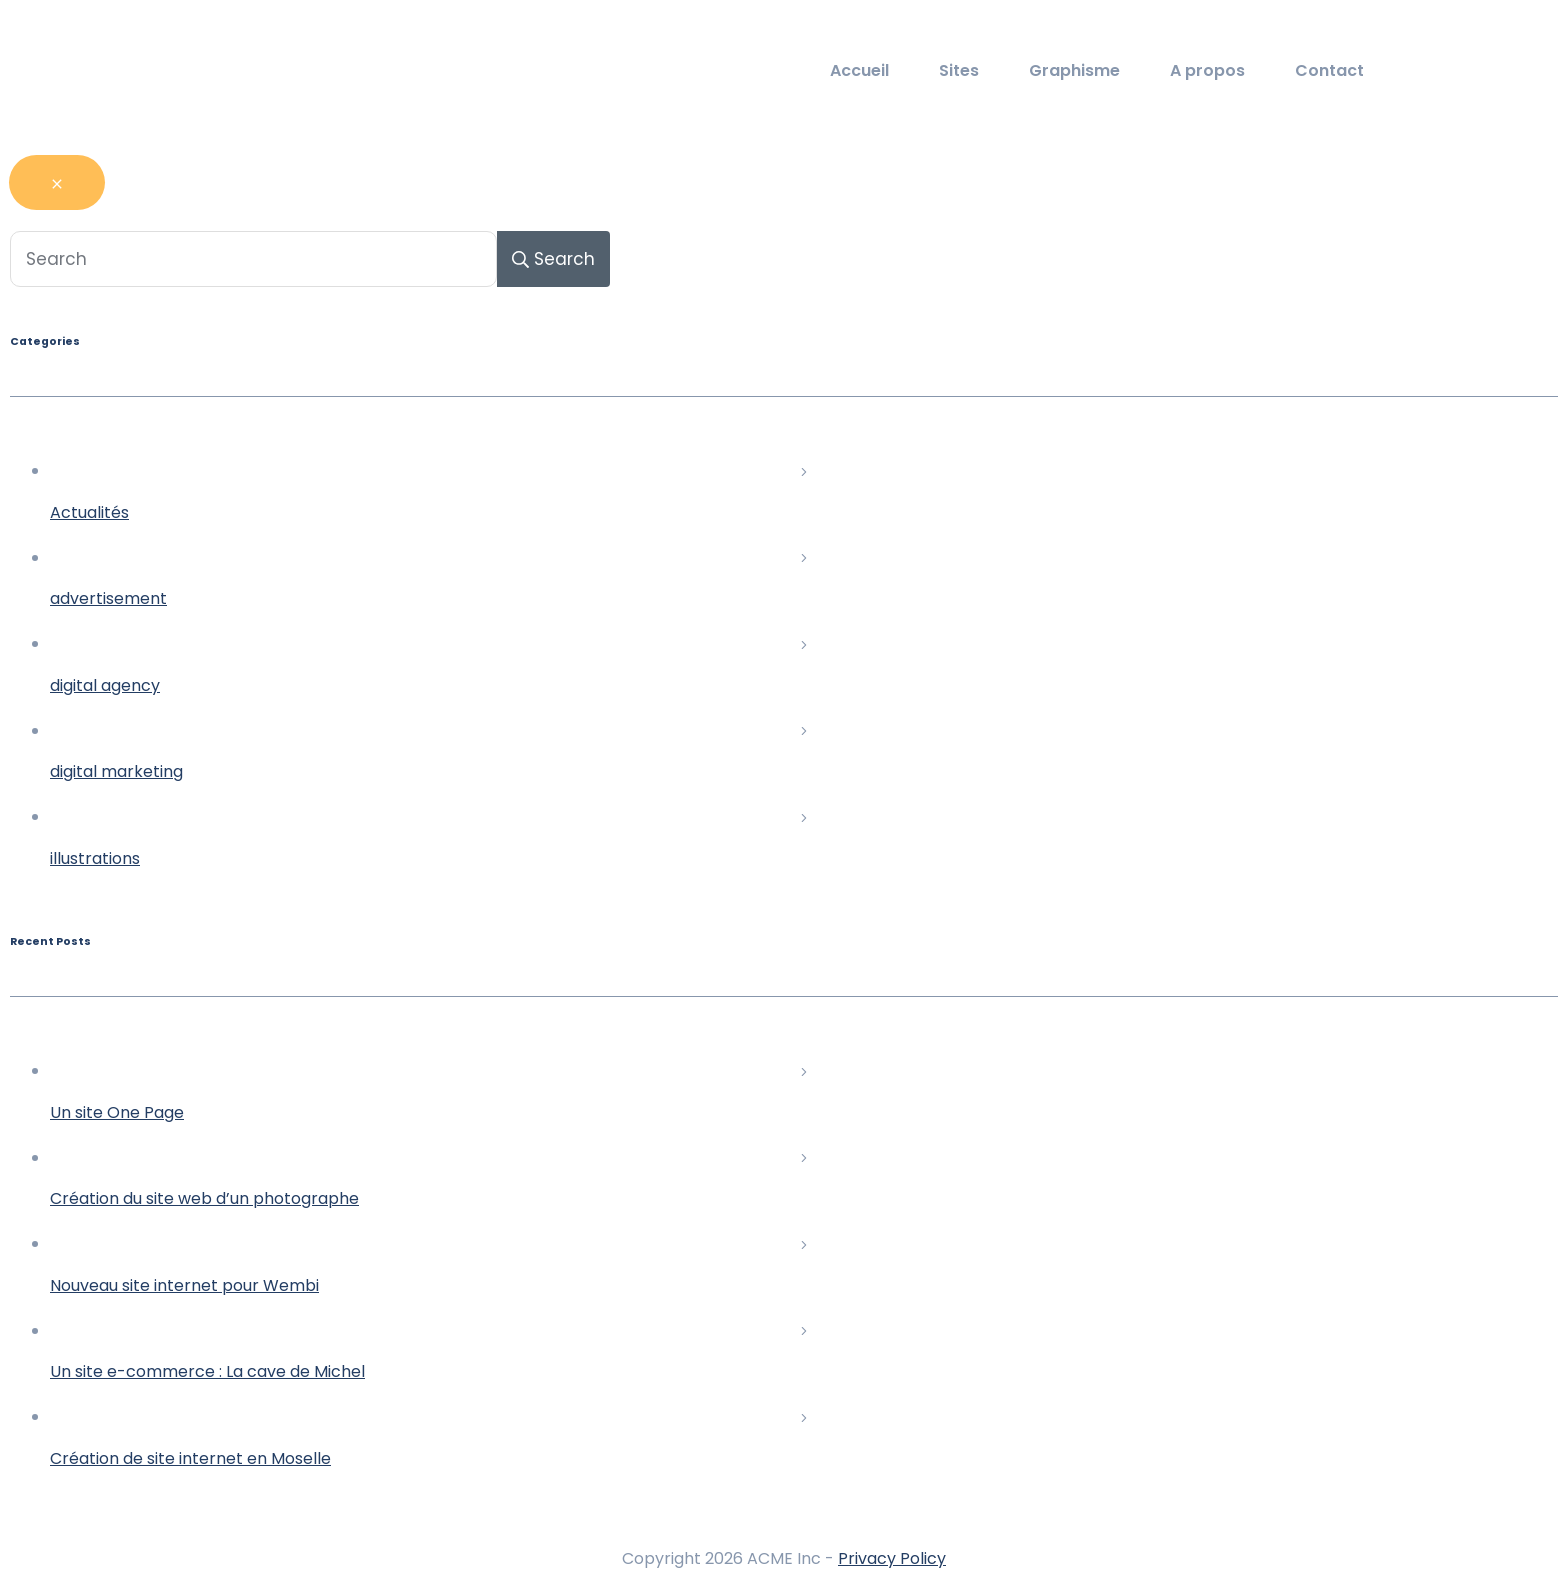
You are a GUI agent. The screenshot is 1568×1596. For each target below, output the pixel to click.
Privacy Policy (892, 1558)
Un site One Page (117, 1112)
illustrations (95, 858)
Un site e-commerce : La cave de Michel (207, 1371)
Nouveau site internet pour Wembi (184, 1285)
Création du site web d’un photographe (204, 1198)
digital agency (105, 685)
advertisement (108, 598)
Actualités (89, 512)
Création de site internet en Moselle (190, 1458)
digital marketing (116, 771)
